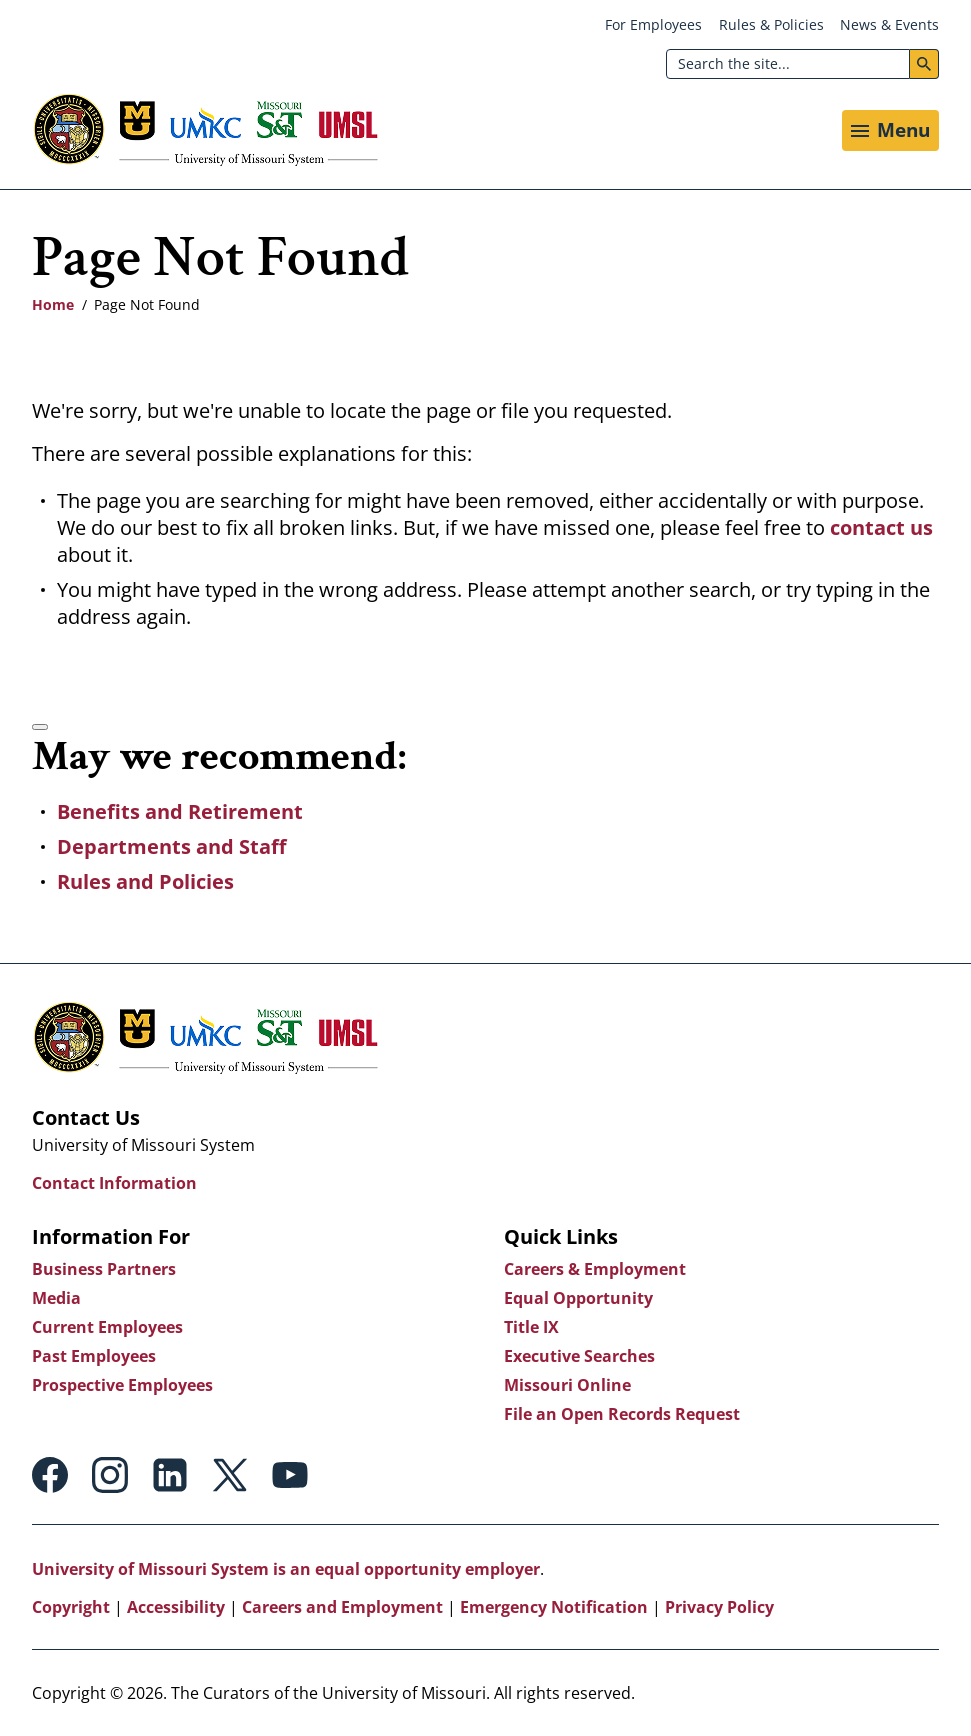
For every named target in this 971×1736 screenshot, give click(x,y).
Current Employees (107, 1327)
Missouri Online (567, 1385)
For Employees (653, 24)
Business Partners (104, 1269)
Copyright (71, 1607)
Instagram (110, 1475)
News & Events (889, 24)
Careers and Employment (342, 1607)
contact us (881, 527)
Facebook (50, 1475)
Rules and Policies (145, 881)
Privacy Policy (719, 1607)
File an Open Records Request (622, 1414)
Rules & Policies (771, 24)
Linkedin (170, 1475)
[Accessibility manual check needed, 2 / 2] (40, 727)
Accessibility (176, 1607)
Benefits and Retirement (180, 811)
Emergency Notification (554, 1607)
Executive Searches (579, 1356)
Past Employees (94, 1356)
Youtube (290, 1475)
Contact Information (114, 1183)
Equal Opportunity (578, 1298)
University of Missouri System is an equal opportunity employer (286, 1569)
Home (53, 304)
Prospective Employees (122, 1385)
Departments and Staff (171, 846)
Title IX (531, 1327)
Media (56, 1298)
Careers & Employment (595, 1269)
